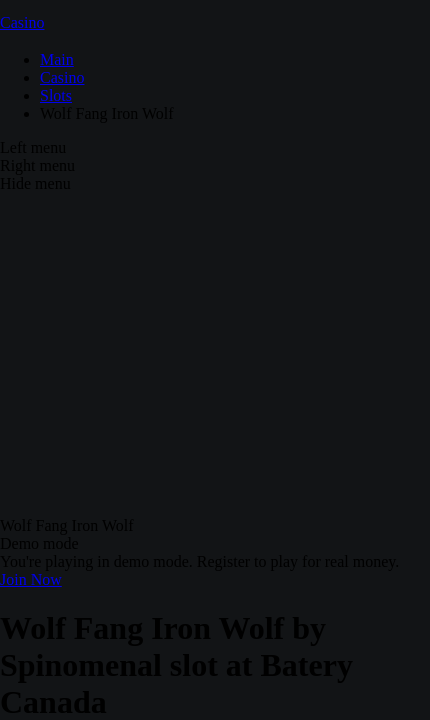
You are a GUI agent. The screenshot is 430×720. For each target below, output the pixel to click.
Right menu (37, 165)
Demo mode (39, 543)
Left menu (33, 147)
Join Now (31, 579)
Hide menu (35, 183)
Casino (22, 22)
